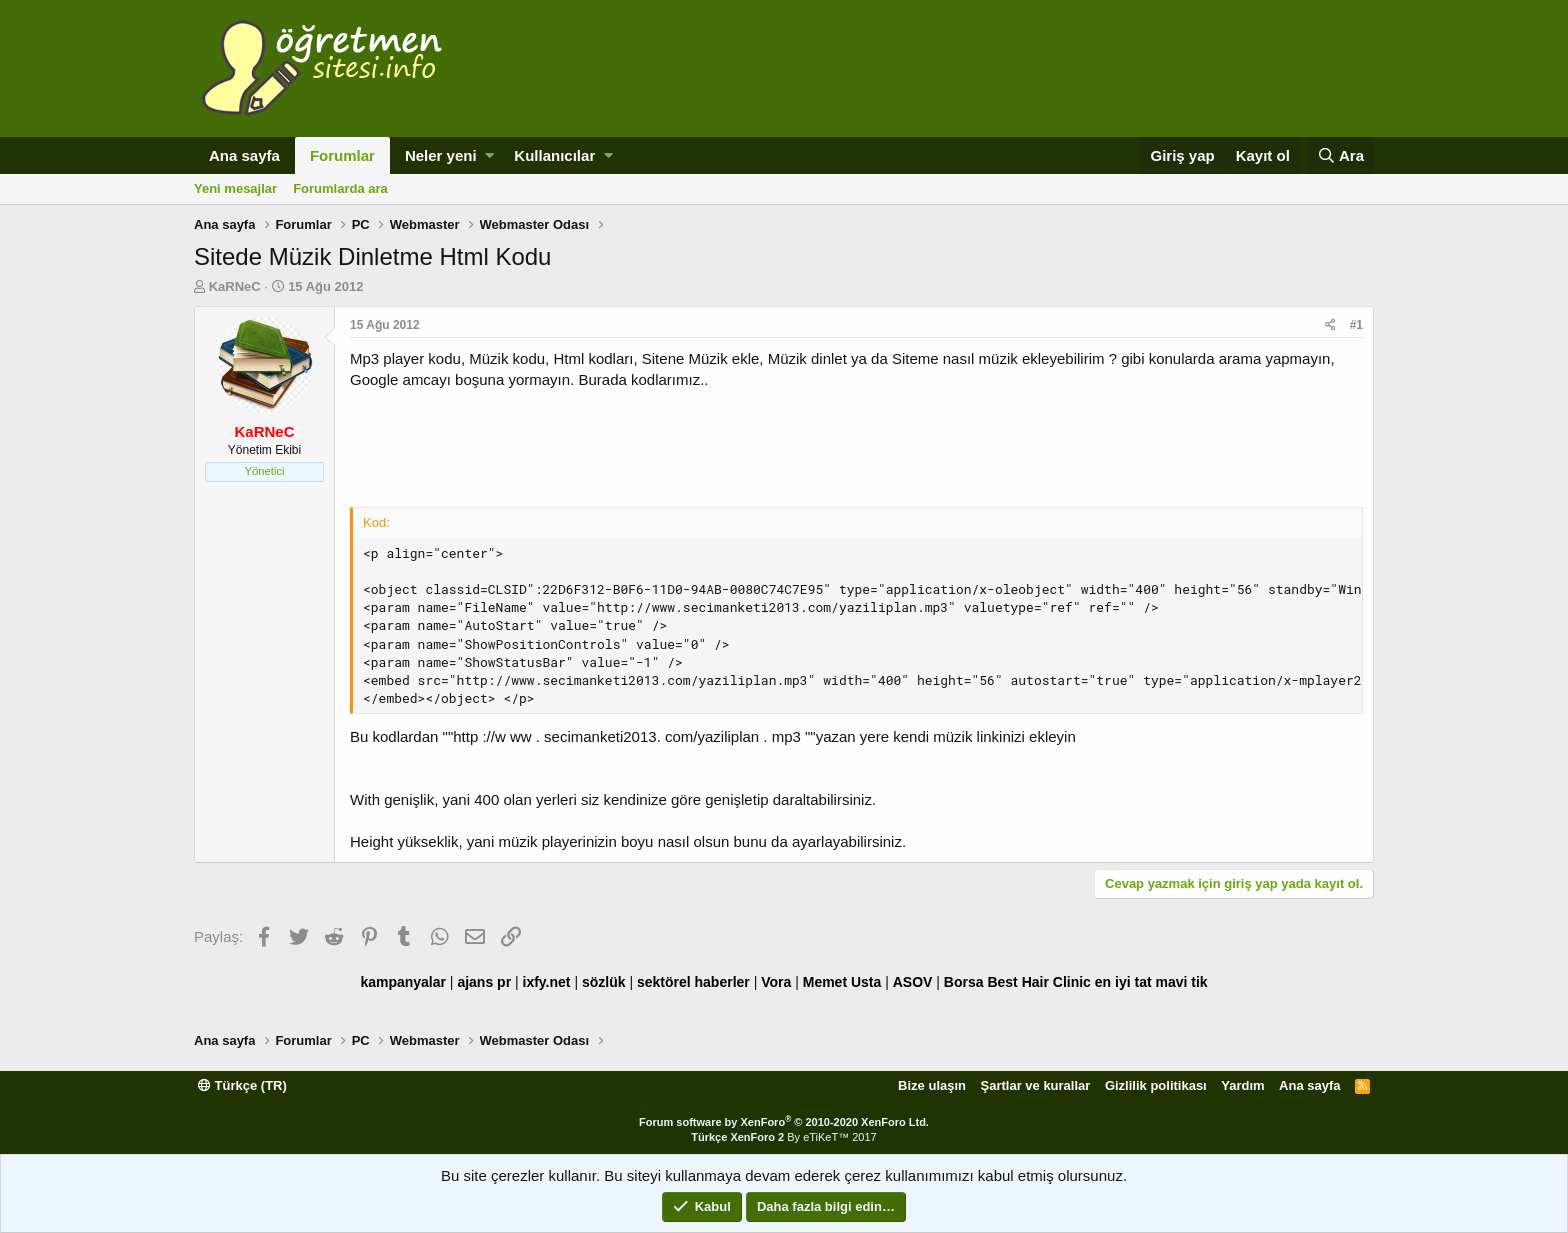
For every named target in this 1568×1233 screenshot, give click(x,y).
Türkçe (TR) (242, 1085)
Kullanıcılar (554, 155)
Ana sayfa (244, 155)
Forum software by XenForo (784, 1122)
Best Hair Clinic (1038, 982)
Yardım (1242, 1085)
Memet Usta (842, 982)
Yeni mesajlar (235, 188)
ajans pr (484, 982)
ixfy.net (547, 982)
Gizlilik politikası (1156, 1085)
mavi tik (1181, 982)
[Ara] (1340, 155)
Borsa (964, 982)
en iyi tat (1123, 982)
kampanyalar (403, 982)
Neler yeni (441, 155)
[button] (489, 155)
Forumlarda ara (340, 188)
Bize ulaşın (932, 1085)
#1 (1356, 325)
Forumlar (342, 155)
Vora (776, 982)
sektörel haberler (693, 982)
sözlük (604, 982)
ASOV (913, 982)
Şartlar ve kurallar (1036, 1085)
